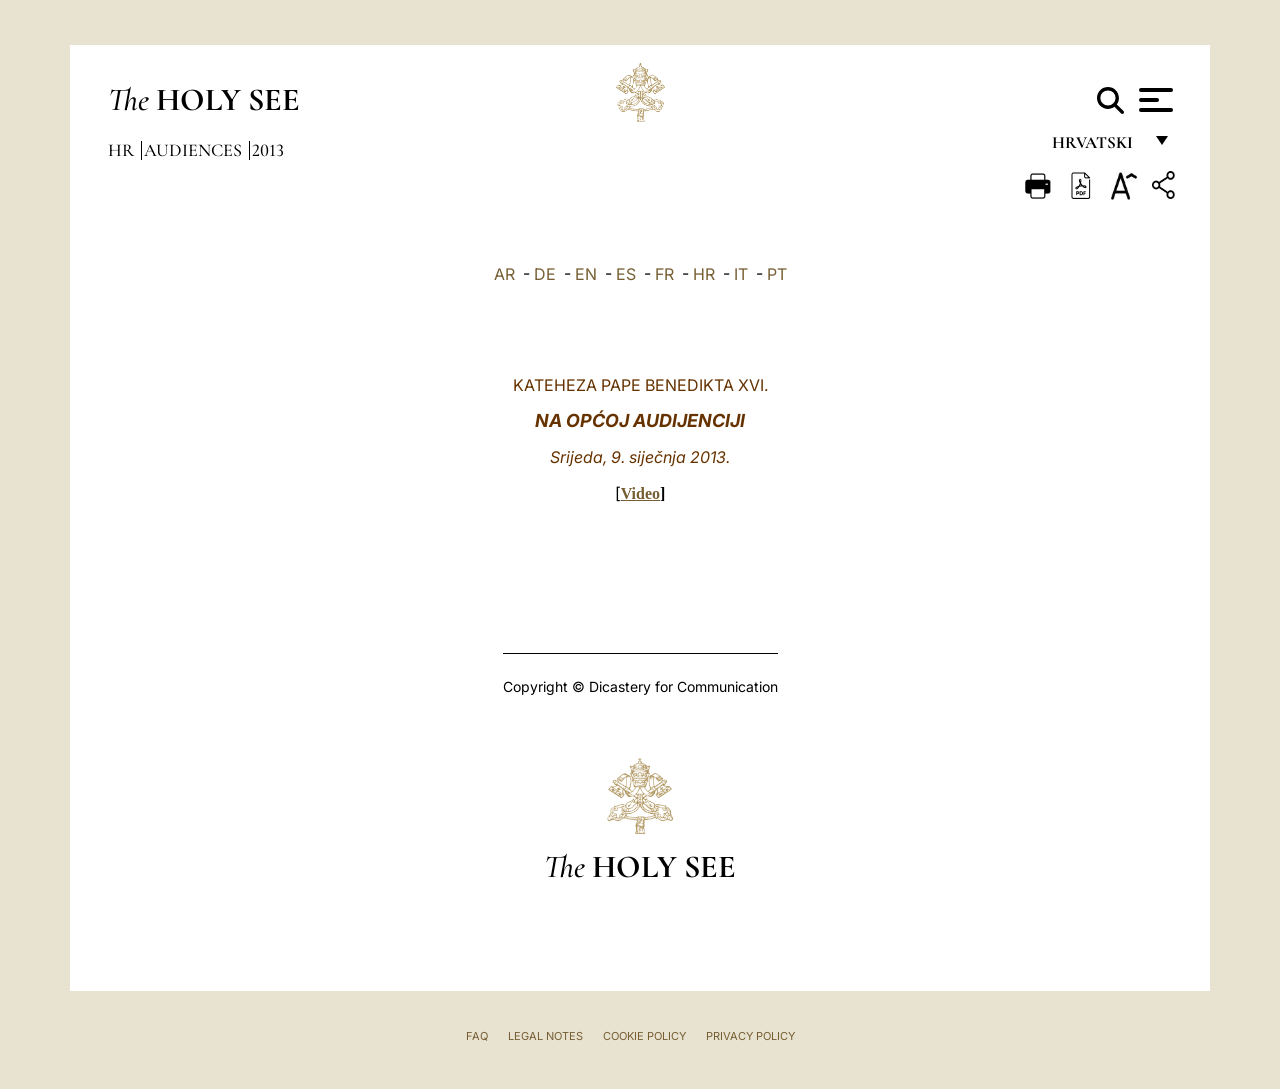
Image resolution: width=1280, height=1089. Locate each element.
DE (545, 274)
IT (741, 274)
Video (640, 493)
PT (777, 274)
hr (123, 150)
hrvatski (1096, 147)
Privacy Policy (750, 1036)
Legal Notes (545, 1036)
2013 (268, 150)
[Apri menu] (1153, 100)
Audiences (195, 150)
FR (664, 274)
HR (704, 274)
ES (626, 274)
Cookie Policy (644, 1036)
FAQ (477, 1036)
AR (504, 274)
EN (586, 274)
